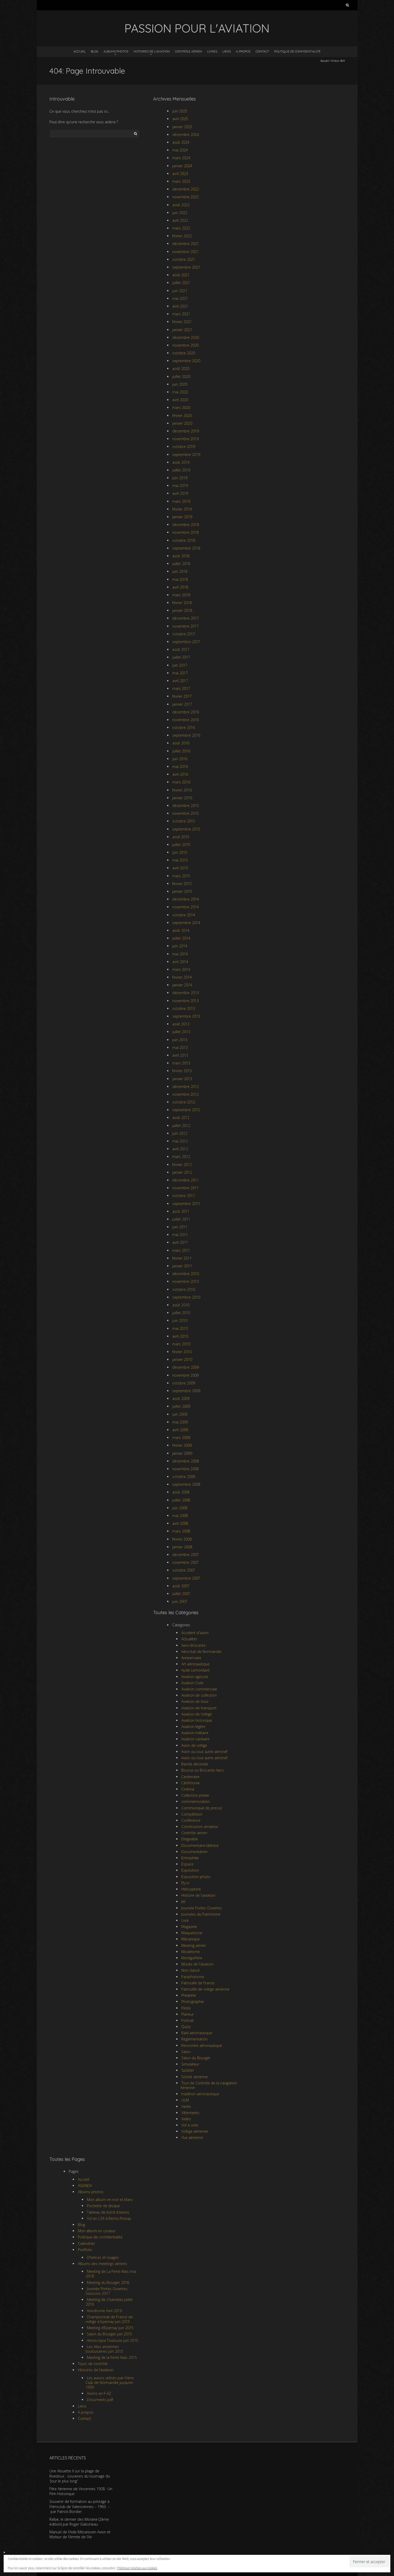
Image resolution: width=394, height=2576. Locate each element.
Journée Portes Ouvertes (201, 1908)
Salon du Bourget (195, 2057)
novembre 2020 (185, 345)
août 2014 (180, 930)
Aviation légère (193, 1726)
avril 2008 (180, 1523)
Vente (186, 2106)
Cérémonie (190, 1782)
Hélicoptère (191, 1889)
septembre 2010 (186, 1297)
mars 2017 (181, 688)
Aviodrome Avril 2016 (104, 2310)
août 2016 (180, 743)
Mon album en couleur (97, 2230)
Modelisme (190, 1951)
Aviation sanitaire (195, 1738)
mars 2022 (181, 228)
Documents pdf (100, 2399)
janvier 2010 (182, 1359)
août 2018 (180, 555)
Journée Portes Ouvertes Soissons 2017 (107, 2291)
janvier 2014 (182, 984)
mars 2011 (181, 1250)
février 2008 (182, 1539)
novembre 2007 (185, 1562)
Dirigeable (189, 1838)
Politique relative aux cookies (137, 2568)
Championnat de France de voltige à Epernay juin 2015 (109, 2319)
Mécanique (190, 1939)
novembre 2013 (185, 1000)
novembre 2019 (185, 438)
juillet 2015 (181, 844)
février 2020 (182, 415)
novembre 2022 (185, 196)
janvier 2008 (182, 1546)
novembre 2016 (185, 719)
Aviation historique (196, 1720)
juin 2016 (179, 758)
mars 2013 (181, 1063)
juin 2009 (179, 1414)
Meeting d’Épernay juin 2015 (110, 2327)
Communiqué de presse (201, 1807)
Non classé (190, 1970)
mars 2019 (181, 501)
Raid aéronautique (196, 2032)
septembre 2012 (186, 1109)
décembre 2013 (185, 992)
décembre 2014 (185, 899)
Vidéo (186, 2118)
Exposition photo (195, 1876)
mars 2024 (181, 157)
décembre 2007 (185, 1554)
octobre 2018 (183, 540)
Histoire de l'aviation (198, 1895)
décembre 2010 (185, 1273)
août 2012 (180, 1117)
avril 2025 (180, 118)
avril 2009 (180, 1429)
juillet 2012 (181, 1125)
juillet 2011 (181, 1219)
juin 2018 (179, 571)
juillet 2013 (181, 1031)
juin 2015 (179, 852)
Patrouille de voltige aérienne (205, 1989)
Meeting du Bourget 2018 (108, 2282)
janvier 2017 (182, 704)
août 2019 (180, 462)
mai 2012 (180, 1141)
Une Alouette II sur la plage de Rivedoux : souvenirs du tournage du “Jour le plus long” (79, 2475)
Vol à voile (189, 2125)
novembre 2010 (185, 1281)
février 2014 (182, 977)
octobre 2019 (183, 446)
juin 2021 (179, 290)
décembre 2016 (185, 712)
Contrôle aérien (188, 51)
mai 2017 (180, 672)
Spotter (187, 2070)
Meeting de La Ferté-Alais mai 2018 (111, 2273)
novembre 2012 (185, 1094)
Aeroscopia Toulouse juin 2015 (112, 2340)
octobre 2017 (183, 633)
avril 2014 (180, 961)
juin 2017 (179, 665)
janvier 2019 (182, 516)
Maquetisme (191, 1932)
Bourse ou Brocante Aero (202, 1770)
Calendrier (86, 2243)
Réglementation (194, 2039)
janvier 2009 (182, 1453)
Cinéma (187, 1789)
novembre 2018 (185, 532)
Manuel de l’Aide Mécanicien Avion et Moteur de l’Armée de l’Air (79, 2534)
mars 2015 (181, 875)
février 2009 (182, 1445)
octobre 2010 (183, 1289)
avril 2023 (180, 173)
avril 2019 (180, 493)
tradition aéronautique (200, 2093)
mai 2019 (180, 485)
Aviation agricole (194, 1676)
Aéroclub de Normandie (201, 1651)
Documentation (194, 1851)
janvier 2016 (182, 797)
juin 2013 (179, 1039)
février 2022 (182, 235)
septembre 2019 (186, 454)
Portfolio (85, 2249)
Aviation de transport (199, 1707)
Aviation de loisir (195, 1701)
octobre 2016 (183, 727)
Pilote (186, 2008)
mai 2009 (180, 1422)
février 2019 (182, 509)
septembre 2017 (186, 641)
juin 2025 (179, 111)
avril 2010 (180, 1336)
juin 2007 (179, 1601)
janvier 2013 (182, 1078)
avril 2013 (180, 1055)
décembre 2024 (185, 134)
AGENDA (85, 2185)
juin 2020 (179, 384)
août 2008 (180, 1492)
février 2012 (182, 1164)
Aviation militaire (195, 1732)
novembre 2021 (185, 251)
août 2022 (180, 204)
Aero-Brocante (193, 1645)
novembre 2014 (185, 906)
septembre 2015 (186, 829)
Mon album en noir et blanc (110, 2199)
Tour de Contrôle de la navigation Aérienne (208, 2085)
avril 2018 (180, 587)
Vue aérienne (192, 2137)
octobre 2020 (183, 352)
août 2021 (180, 274)
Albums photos (115, 51)
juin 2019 (179, 477)
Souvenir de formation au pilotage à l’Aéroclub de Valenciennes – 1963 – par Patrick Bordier (79, 2506)
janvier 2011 (182, 1265)
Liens (226, 51)
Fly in (185, 1882)
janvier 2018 (182, 610)
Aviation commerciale (199, 1689)
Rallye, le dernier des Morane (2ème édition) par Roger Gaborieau (79, 2522)
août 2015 (180, 836)
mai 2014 (180, 953)
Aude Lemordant (195, 1670)
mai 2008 (180, 1515)
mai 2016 (180, 766)
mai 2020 (180, 392)
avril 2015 (180, 867)
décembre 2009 (185, 1367)
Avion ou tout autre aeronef (204, 1757)
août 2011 (180, 1211)
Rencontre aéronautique (201, 2045)
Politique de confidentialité (297, 51)
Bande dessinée (194, 1764)
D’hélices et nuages (103, 2257)
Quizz (186, 2026)
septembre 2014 (186, 922)
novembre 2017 (185, 626)
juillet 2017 (181, 657)
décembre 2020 (185, 337)
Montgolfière (191, 1957)
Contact (262, 51)
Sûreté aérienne (194, 2076)
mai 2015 (180, 860)
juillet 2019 (181, 470)
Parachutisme (192, 1976)
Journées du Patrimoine (200, 1914)
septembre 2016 (186, 735)
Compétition (191, 1814)
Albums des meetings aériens (102, 2263)
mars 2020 (181, 407)
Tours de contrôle (93, 2363)
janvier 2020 (182, 423)
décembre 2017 (185, 618)
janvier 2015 (182, 891)
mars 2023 (181, 181)
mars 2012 (181, 1156)
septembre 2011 (186, 1203)
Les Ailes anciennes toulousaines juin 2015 (104, 2349)
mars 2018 (181, 594)
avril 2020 (180, 399)
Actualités (189, 1638)
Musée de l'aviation (197, 1964)
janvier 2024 (182, 165)
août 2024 (180, 142)
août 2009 (180, 1398)
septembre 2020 (186, 360)
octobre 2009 (183, 1383)
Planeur (187, 2014)
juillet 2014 (181, 938)
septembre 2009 (186, 1390)
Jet (183, 1901)
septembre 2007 (186, 1578)
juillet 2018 (181, 563)
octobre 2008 (183, 1476)
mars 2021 (181, 313)
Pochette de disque (103, 2205)
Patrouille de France (197, 1982)
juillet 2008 (181, 1500)
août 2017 (180, 649)
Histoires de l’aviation (151, 51)
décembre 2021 (185, 243)
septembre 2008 (186, 1484)
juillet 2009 (181, 1406)
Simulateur (190, 2064)
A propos (243, 51)
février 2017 (182, 696)
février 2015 (182, 883)
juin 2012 (179, 1133)
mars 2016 (181, 782)
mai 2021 (180, 298)
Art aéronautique (195, 1664)
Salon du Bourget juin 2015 (109, 2333)
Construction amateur (199, 1826)
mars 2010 (181, 1344)
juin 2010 (179, 1320)
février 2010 (182, 1351)
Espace (187, 1864)
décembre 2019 (185, 431)
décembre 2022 (185, 189)
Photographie (192, 2001)
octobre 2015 (183, 821)
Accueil (79, 51)
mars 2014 (181, 969)
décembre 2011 (185, 1180)
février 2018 (182, 602)
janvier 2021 (182, 329)
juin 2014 (179, 945)
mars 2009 (181, 1437)
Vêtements (190, 2112)
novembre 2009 (185, 1375)
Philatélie (188, 1995)
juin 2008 (179, 1507)
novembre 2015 (185, 813)
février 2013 (182, 1070)
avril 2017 (180, 680)
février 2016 (182, 790)
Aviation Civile (192, 1682)
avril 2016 (180, 774)
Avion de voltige (194, 1745)
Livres (212, 51)
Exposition (190, 1870)
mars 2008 (181, 1531)
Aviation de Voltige (196, 1714)
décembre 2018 (185, 524)
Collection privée (195, 1795)
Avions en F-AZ (99, 2393)
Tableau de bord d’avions (108, 2212)
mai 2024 (180, 150)
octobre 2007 (183, 1570)
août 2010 (180, 1304)
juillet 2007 (181, 1593)
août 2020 (180, 368)
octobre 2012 (183, 1102)
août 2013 (180, 1024)
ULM (185, 2100)
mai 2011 (180, 1234)
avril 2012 (180, 1148)
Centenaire (190, 1776)
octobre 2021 (183, 259)
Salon (186, 2051)
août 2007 (180, 1585)
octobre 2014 (183, 914)
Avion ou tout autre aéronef (204, 1751)
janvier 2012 (182, 1172)
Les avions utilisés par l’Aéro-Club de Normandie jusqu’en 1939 (110, 2382)
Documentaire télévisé (200, 1845)
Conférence (190, 1820)
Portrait (187, 2020)
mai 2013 (180, 1047)
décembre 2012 (185, 1086)
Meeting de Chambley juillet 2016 (109, 2302)
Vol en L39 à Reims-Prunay (109, 2218)
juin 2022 (179, 212)
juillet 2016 (181, 751)
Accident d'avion (195, 1632)
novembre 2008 (185, 1468)
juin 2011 (179, 1226)
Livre (185, 1920)
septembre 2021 (186, 267)
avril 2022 (180, 220)
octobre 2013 (183, 1008)
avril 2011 (180, 1242)
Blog (94, 51)
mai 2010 (180, 1328)
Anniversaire (191, 1657)
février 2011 (182, 1258)
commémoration (195, 1801)
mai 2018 (180, 579)
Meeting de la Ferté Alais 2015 (112, 2357)
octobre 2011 (183, 1195)
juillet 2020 (181, 376)
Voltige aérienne (194, 2131)
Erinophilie (190, 1857)
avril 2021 (180, 306)
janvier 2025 (182, 126)
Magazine (189, 1926)
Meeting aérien (193, 1945)
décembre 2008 (185, 1461)
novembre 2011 (185, 1187)
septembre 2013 (186, 1016)
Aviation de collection (199, 1695)
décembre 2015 (185, 805)
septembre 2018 (186, 548)
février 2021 (182, 321)
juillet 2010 (181, 1312)
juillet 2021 (181, 282)
